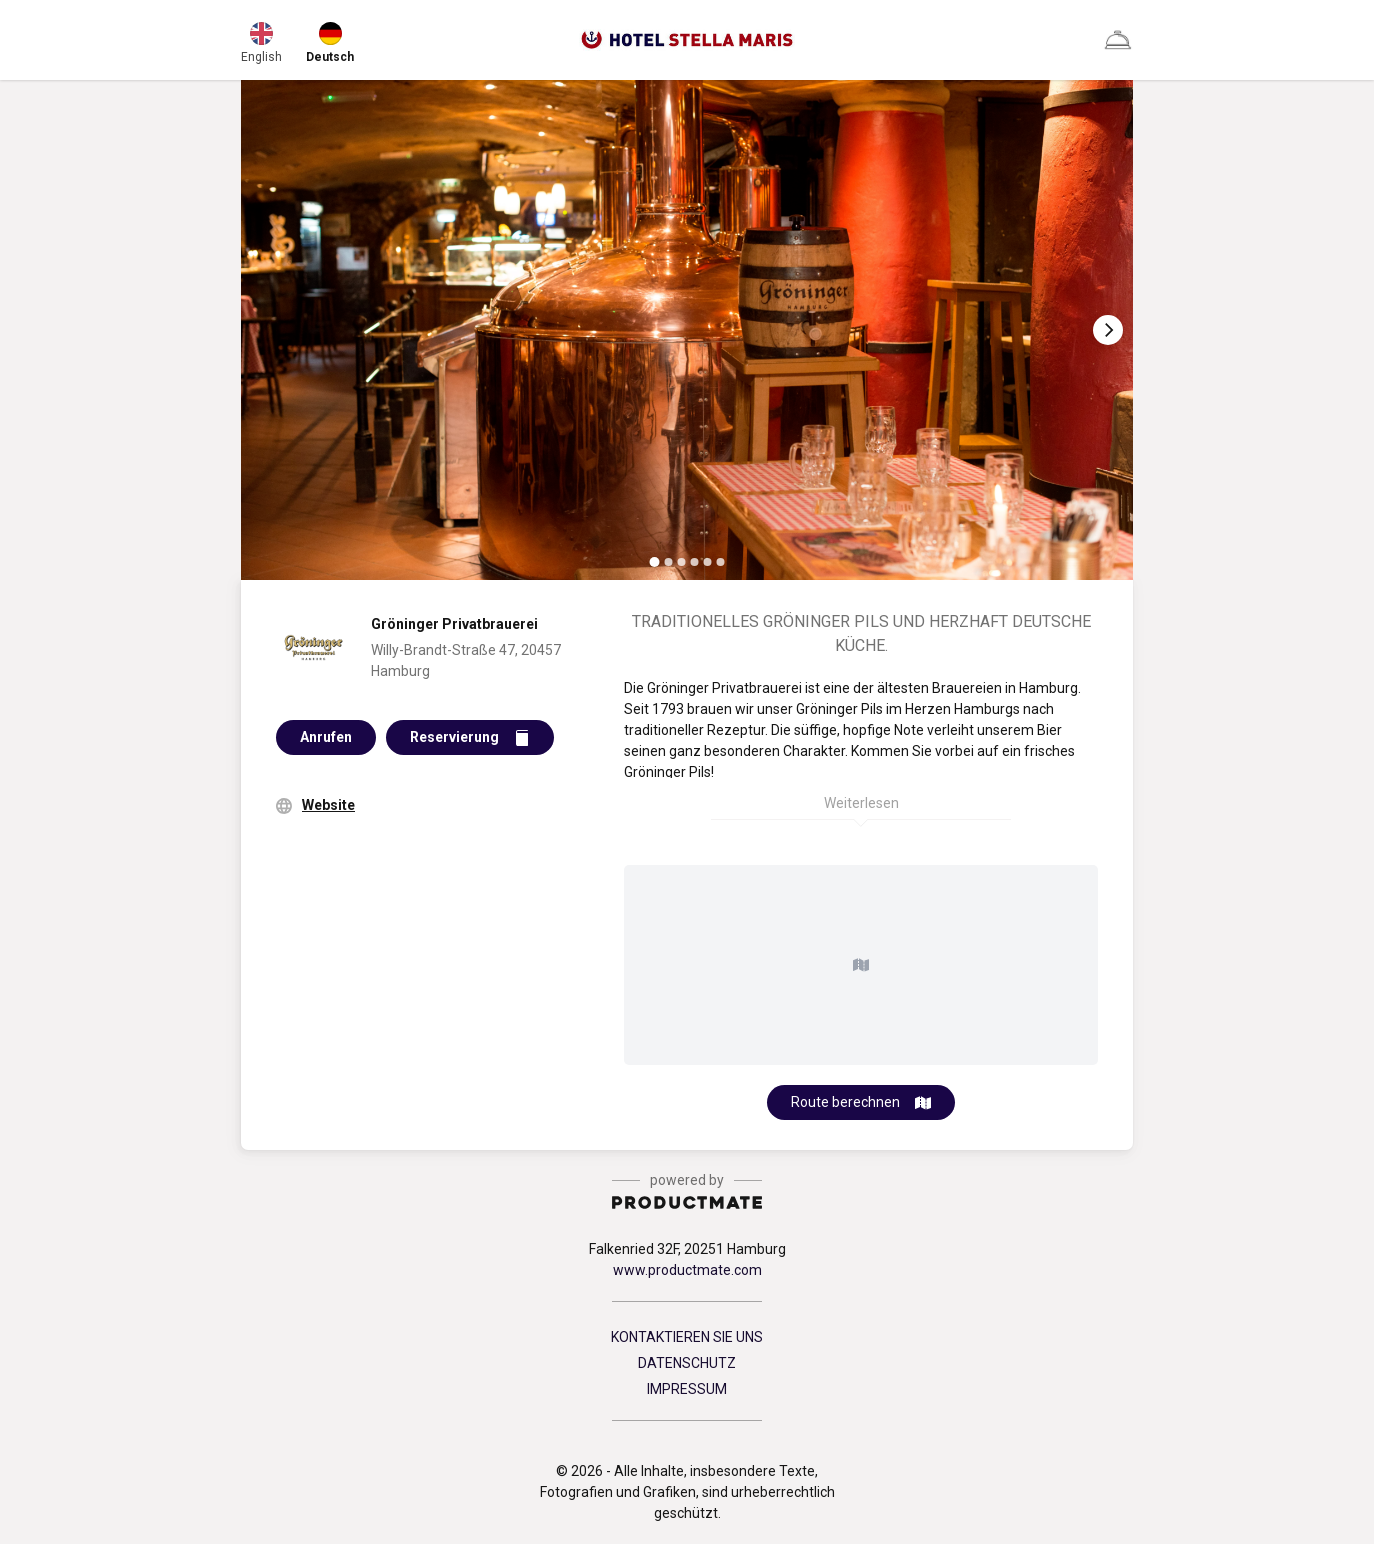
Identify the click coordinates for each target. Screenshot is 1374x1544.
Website (328, 805)
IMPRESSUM (687, 1389)
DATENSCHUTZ (687, 1363)
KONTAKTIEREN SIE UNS (687, 1337)
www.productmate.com (687, 1270)
